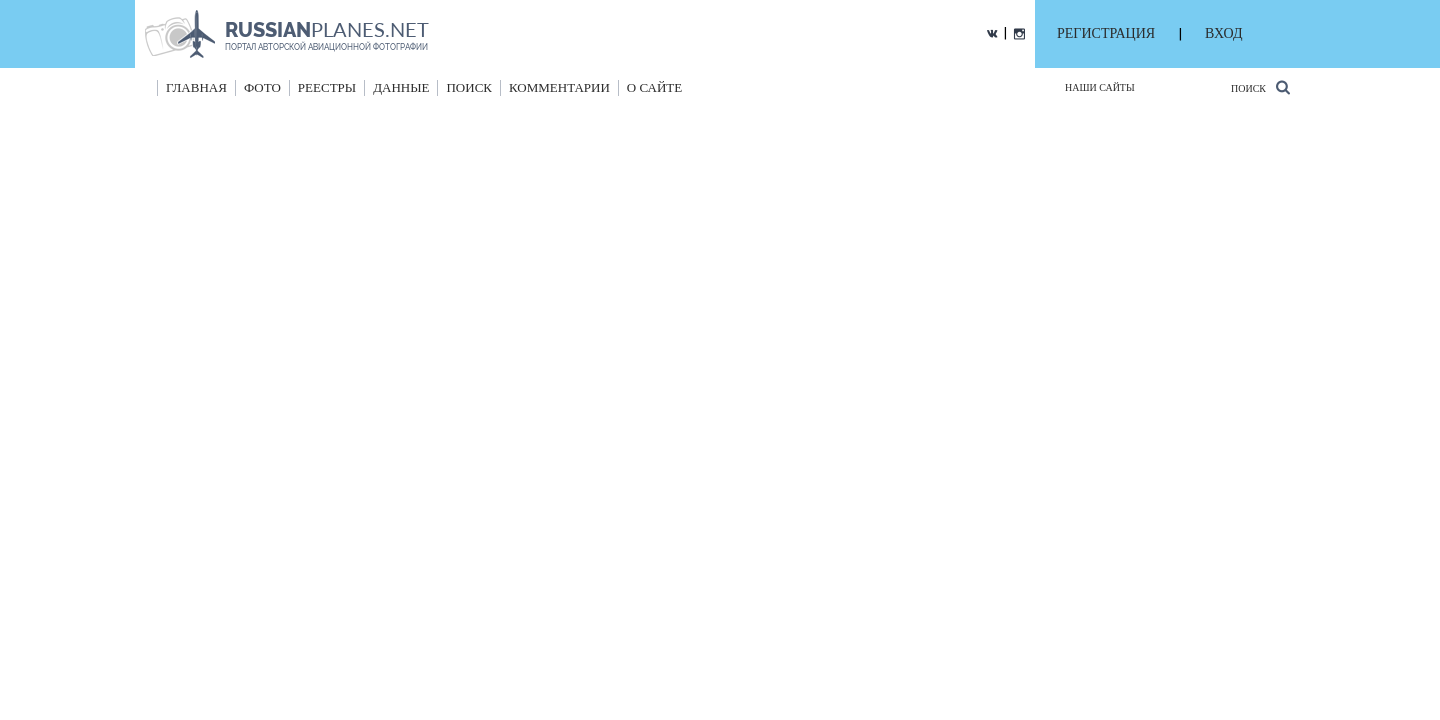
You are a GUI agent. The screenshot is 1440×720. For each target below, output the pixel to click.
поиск (469, 87)
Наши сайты (1100, 87)
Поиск (1260, 87)
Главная (196, 87)
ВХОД (1223, 33)
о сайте (654, 87)
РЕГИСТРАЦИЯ (1106, 33)
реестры (327, 87)
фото (262, 87)
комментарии (559, 87)
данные (401, 87)
